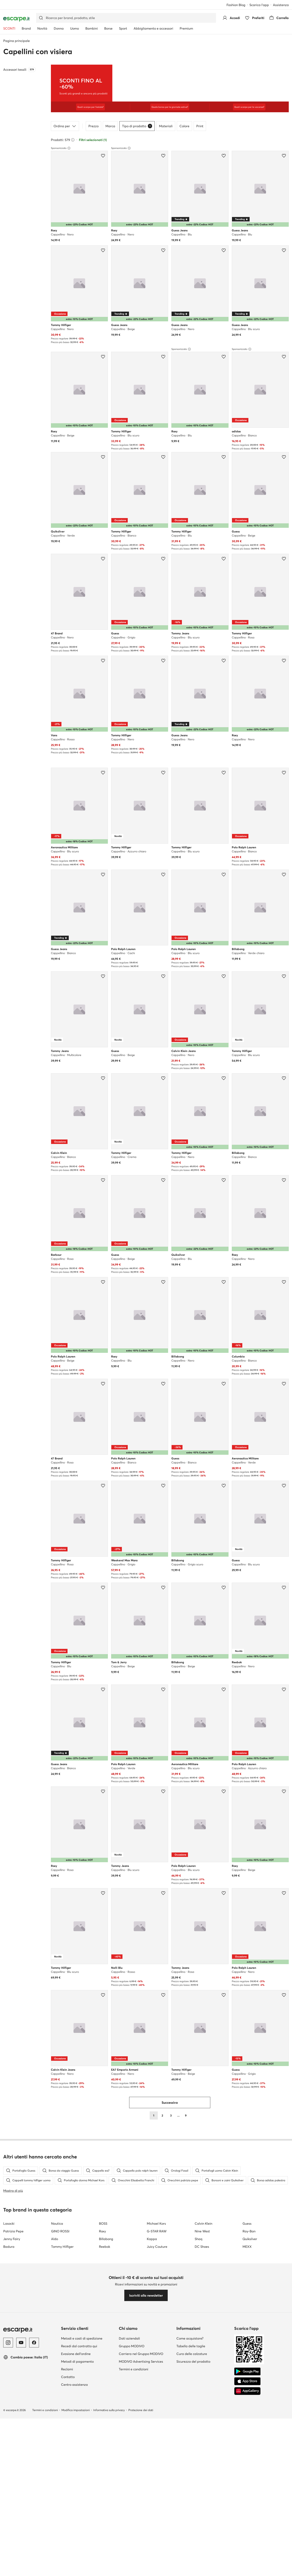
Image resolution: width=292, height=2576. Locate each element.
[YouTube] (21, 2342)
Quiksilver (250, 2239)
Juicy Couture (157, 2247)
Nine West (202, 2231)
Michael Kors (156, 2223)
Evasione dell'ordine (76, 2354)
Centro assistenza (74, 2385)
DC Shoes (202, 2247)
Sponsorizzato (61, 148)
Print (199, 126)
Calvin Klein (203, 2223)
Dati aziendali (129, 2338)
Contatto (68, 2377)
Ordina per (65, 126)
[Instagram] (8, 2342)
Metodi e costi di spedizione (81, 2338)
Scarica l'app (259, 5)
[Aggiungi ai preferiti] (103, 155)
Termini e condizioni (133, 2369)
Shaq (198, 2239)
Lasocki (8, 2223)
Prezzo (93, 126)
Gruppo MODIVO (131, 2346)
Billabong (106, 2239)
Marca (110, 126)
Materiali (166, 126)
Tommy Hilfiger (62, 2247)
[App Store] (247, 2381)
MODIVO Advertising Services (141, 2361)
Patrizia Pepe (13, 2231)
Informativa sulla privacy (109, 2410)
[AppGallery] (247, 2391)
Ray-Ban (249, 2231)
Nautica (57, 2223)
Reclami (67, 2369)
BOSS (103, 2223)
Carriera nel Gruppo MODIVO (141, 2354)
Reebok (104, 2247)
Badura (8, 2247)
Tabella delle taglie (190, 2346)
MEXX (247, 2247)
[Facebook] (34, 2342)
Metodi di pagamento (77, 2361)
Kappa (152, 2239)
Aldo (54, 2239)
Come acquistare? (189, 2338)
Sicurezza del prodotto (193, 2361)
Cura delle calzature (191, 2354)
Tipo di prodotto (137, 126)
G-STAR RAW (156, 2231)
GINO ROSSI (60, 2231)
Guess (247, 2223)
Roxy (102, 2231)
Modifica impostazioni (75, 2410)
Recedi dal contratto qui (79, 2346)
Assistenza (281, 5)
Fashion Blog (236, 5)
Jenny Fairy (11, 2239)
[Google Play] (247, 2372)
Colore (184, 126)
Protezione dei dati (140, 2410)
